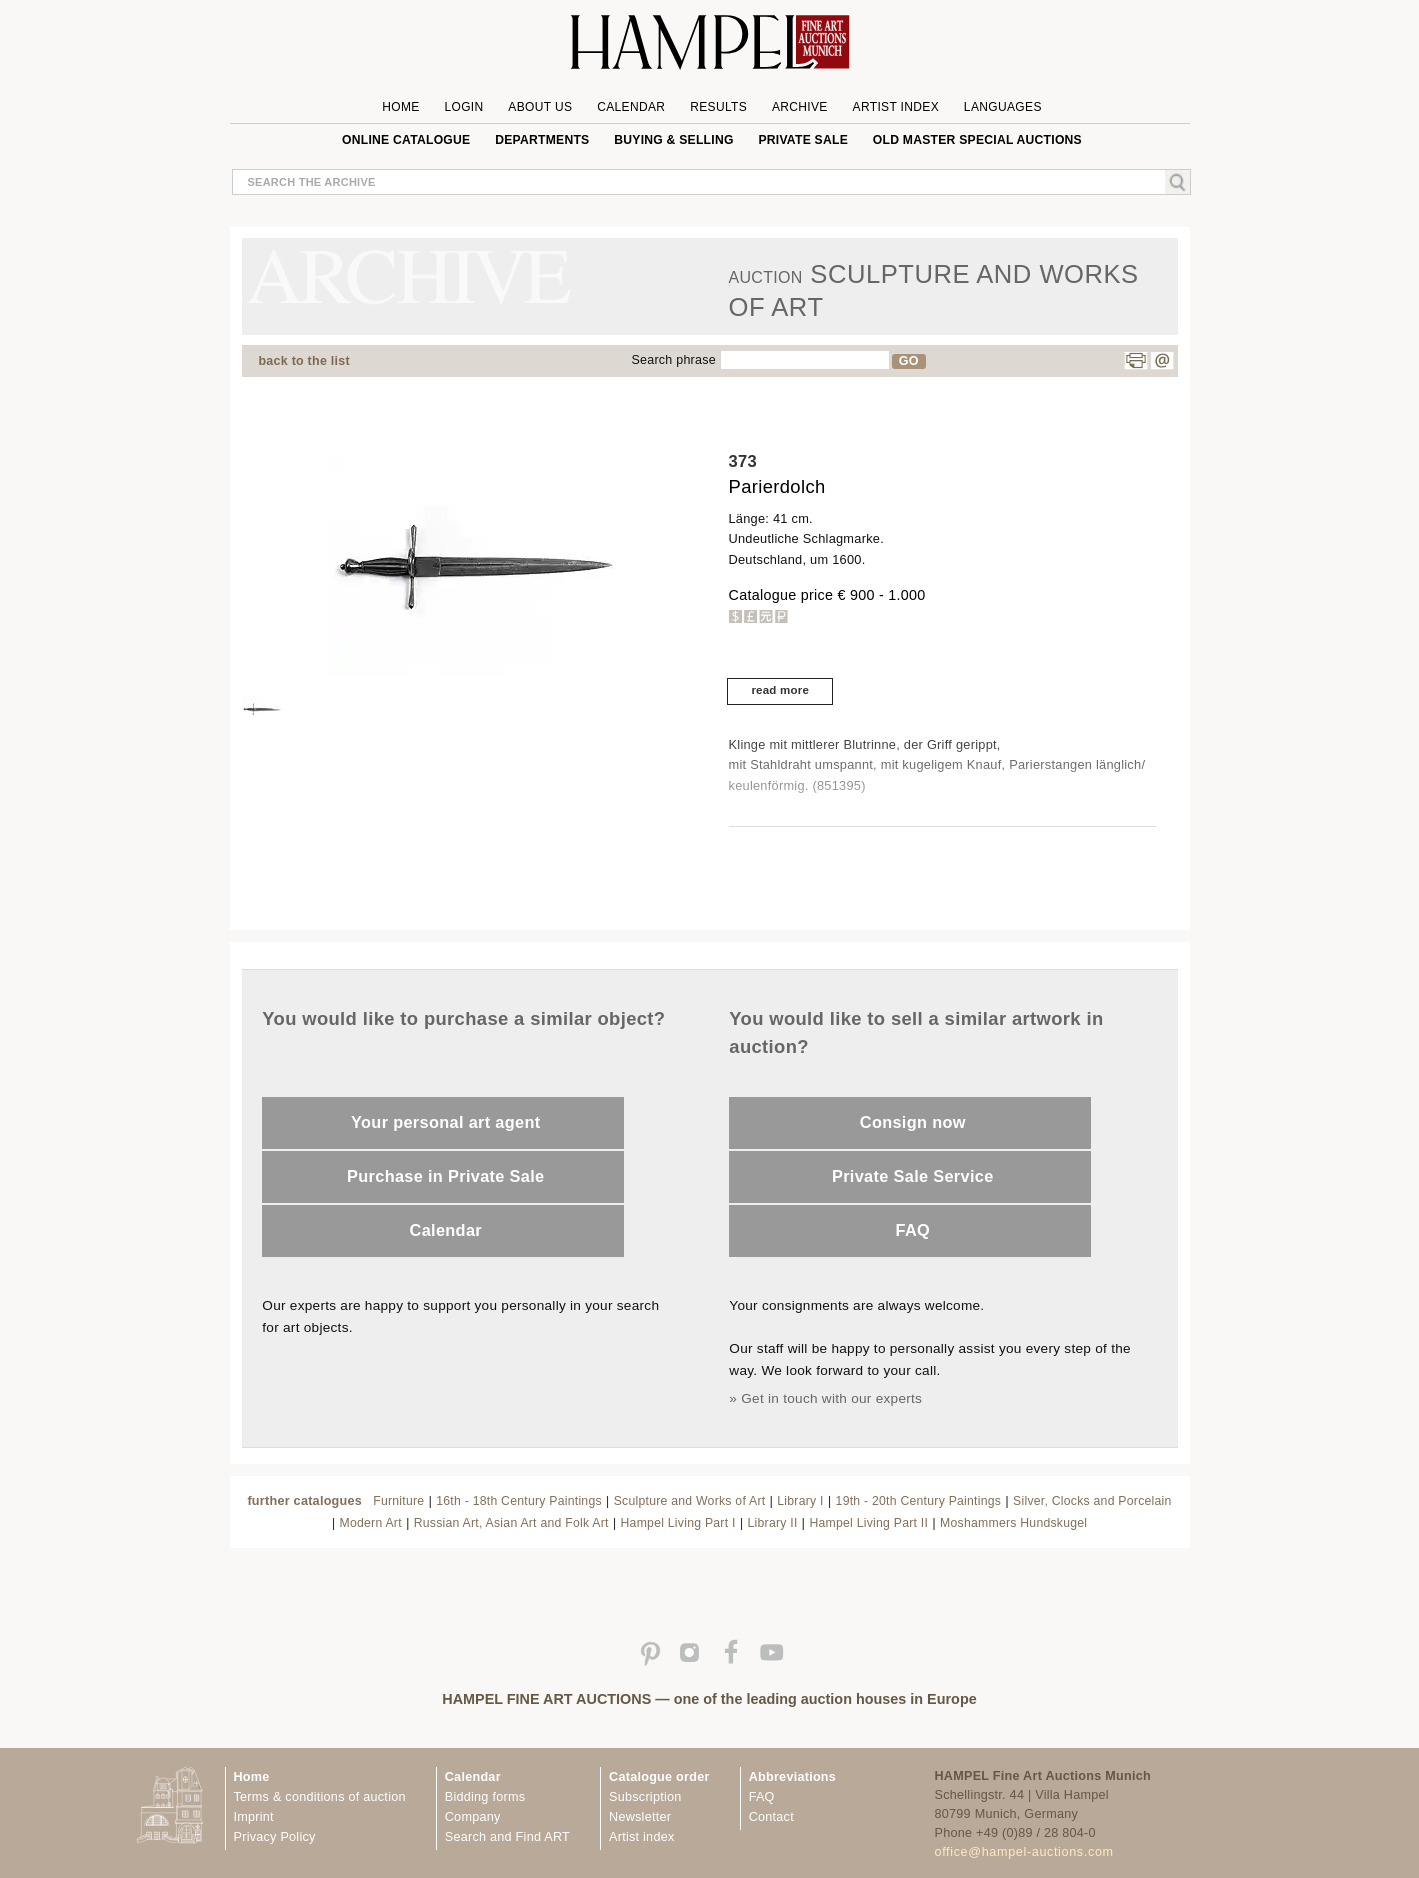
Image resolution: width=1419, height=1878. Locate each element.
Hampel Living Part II (868, 1523)
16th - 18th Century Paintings (519, 1501)
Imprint (254, 1817)
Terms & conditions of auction (320, 1797)
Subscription (645, 1797)
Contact (771, 1817)
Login (463, 107)
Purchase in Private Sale (445, 1176)
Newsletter (640, 1817)
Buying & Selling (673, 140)
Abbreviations (792, 1777)
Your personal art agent (445, 1122)
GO (909, 361)
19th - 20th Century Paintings (919, 1501)
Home (400, 107)
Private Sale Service (913, 1176)
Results (718, 107)
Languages (1003, 107)
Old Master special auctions (977, 140)
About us (540, 107)
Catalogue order (659, 1777)
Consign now (913, 1122)
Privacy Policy (275, 1837)
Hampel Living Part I (678, 1523)
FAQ (913, 1230)
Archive (800, 107)
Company (473, 1817)
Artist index (641, 1837)
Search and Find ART (507, 1837)
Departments (542, 140)
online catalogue (406, 140)
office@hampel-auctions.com (1024, 1852)
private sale (803, 140)
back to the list (304, 361)
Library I (800, 1501)
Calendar (631, 107)
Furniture (398, 1501)
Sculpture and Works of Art (690, 1501)
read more (780, 690)
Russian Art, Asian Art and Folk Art (511, 1523)
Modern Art (371, 1523)
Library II (773, 1523)
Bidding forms (485, 1797)
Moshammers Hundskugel (1013, 1523)
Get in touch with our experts (831, 1398)
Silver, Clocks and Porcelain (1092, 1501)
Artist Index (896, 107)
